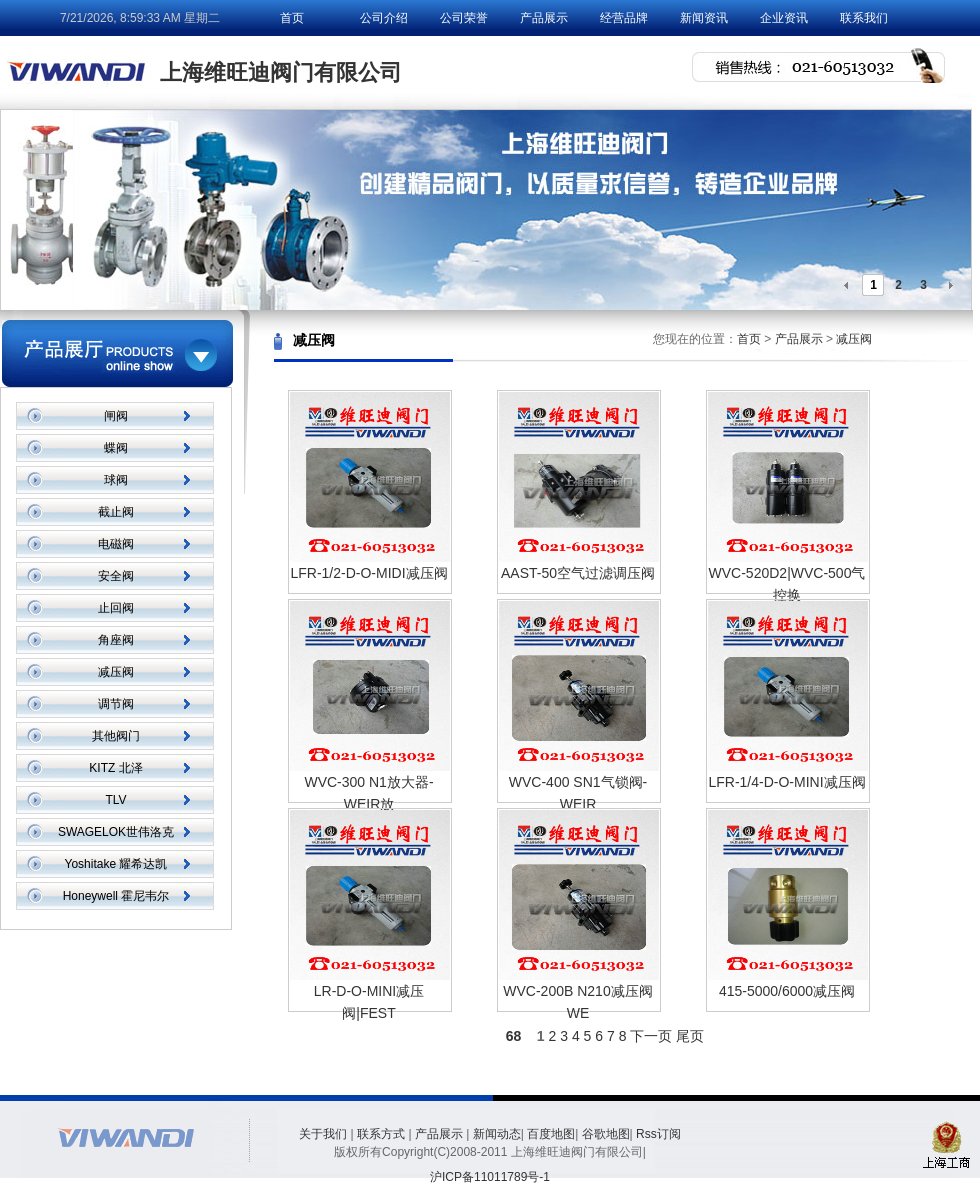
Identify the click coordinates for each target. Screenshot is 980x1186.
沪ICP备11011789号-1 (490, 1177)
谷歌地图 (606, 1134)
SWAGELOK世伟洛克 (116, 832)
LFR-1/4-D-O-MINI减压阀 (786, 782)
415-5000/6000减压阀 (787, 991)
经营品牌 (624, 18)
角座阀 (116, 640)
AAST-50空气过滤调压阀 (578, 573)
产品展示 (544, 18)
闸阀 (116, 416)
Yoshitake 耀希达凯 (116, 864)
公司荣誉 (464, 18)
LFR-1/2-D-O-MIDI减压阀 (368, 573)
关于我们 (323, 1134)
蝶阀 (116, 448)
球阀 (116, 480)
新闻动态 (497, 1134)
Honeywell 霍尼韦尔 (116, 896)
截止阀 (116, 512)
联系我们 (864, 18)
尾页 (690, 1036)
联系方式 (381, 1134)
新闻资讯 (704, 18)
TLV (115, 800)
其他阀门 (116, 736)
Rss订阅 (658, 1134)
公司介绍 (384, 18)
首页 (292, 18)
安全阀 (116, 576)
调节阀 (116, 704)
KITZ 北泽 (115, 768)
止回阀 (116, 608)
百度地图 (551, 1134)
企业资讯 (784, 18)
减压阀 (116, 672)
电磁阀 (116, 544)
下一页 (651, 1036)
